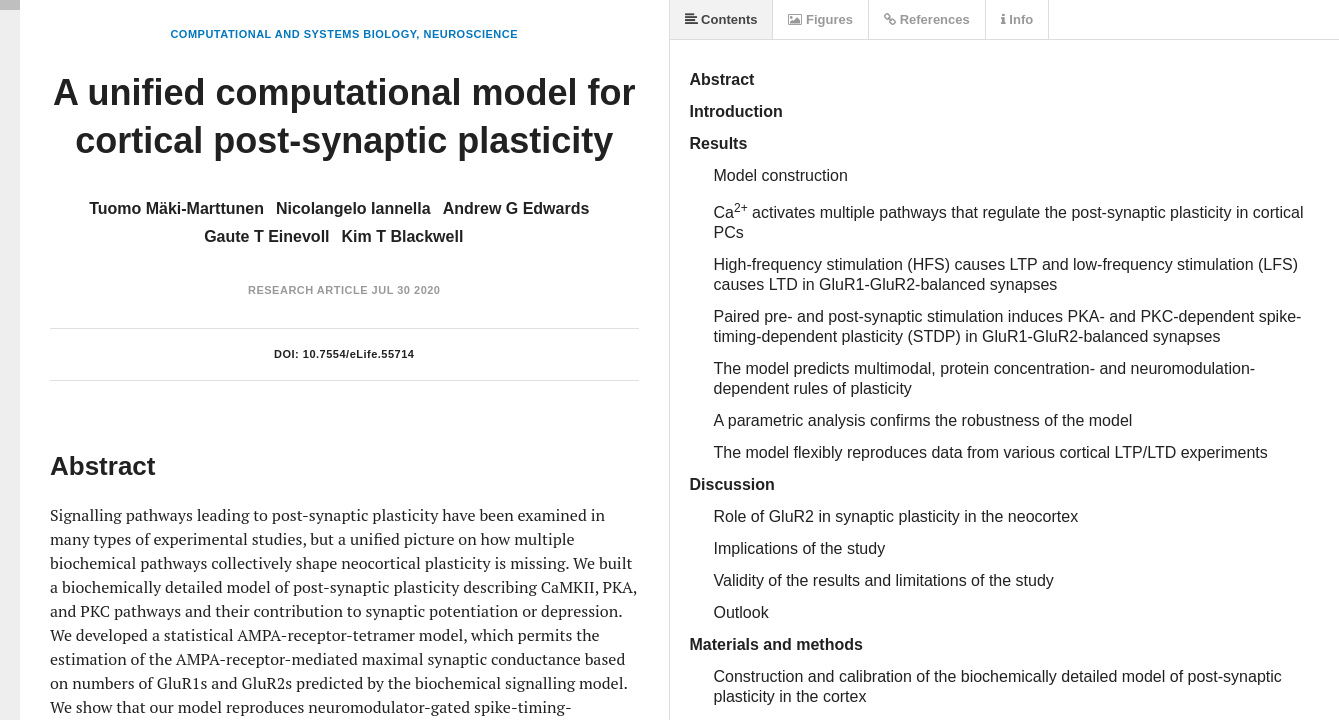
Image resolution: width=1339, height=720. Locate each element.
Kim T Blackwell (403, 236)
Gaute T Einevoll (266, 236)
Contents (721, 19)
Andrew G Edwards (516, 208)
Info (1017, 19)
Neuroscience (470, 34)
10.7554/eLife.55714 (359, 354)
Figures (820, 19)
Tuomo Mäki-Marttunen (176, 208)
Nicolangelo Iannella (353, 208)
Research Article (308, 290)
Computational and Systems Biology (293, 34)
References (927, 19)
